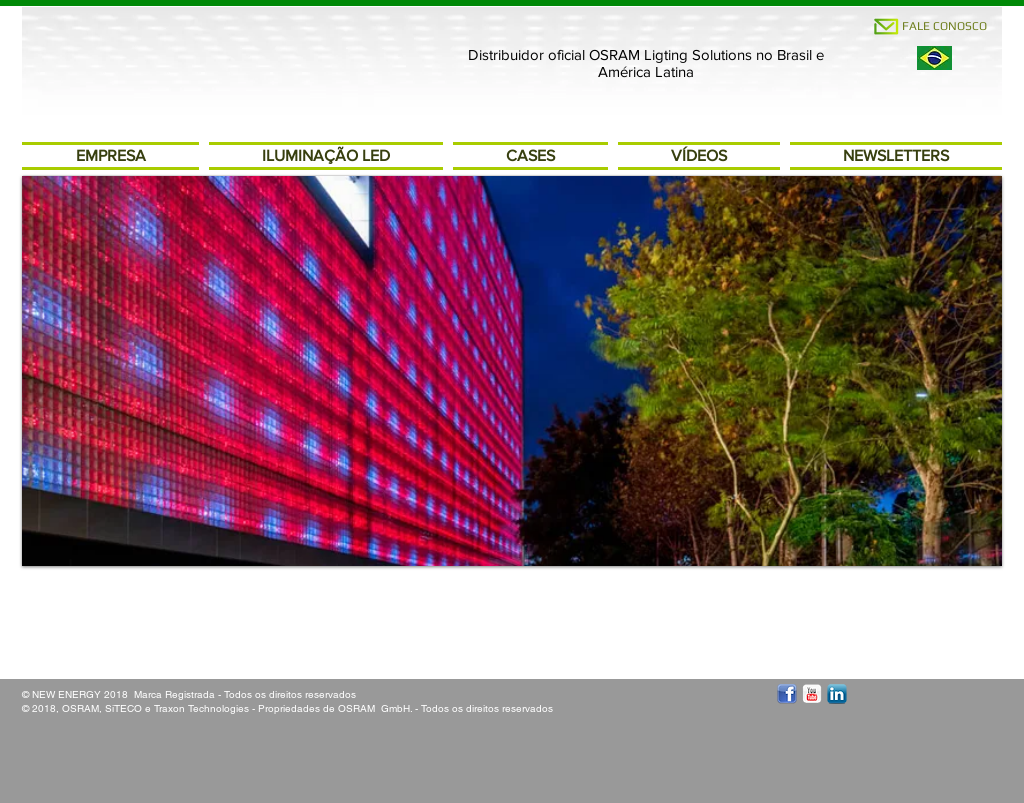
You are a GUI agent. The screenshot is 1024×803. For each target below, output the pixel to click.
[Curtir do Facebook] (69, 637)
